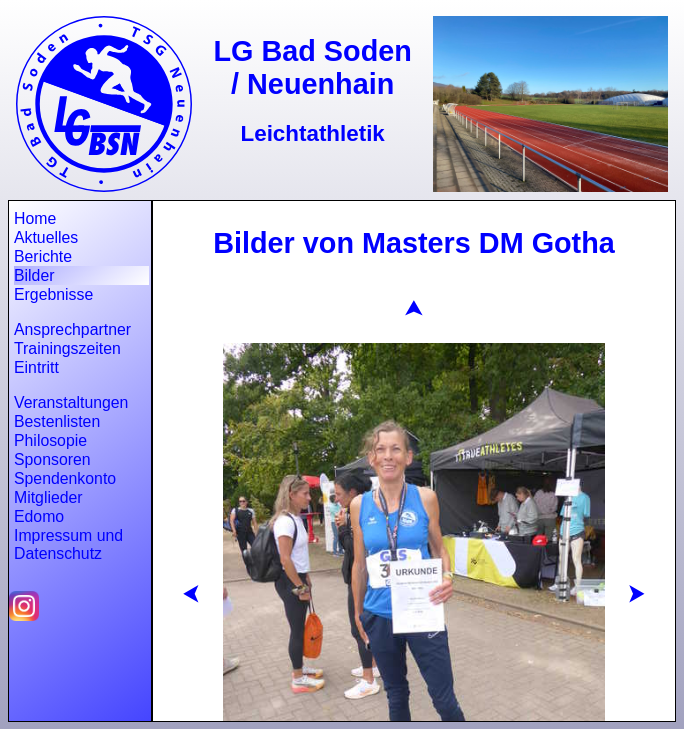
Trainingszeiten (67, 348)
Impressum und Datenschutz (68, 544)
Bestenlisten (57, 421)
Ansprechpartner (72, 329)
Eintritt (36, 367)
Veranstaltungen (71, 402)
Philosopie (50, 440)
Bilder (34, 275)
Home (35, 218)
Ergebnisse (53, 294)
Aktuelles (46, 237)
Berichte (43, 256)
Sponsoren (52, 459)
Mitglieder (48, 497)
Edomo (39, 516)
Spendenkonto (65, 478)
